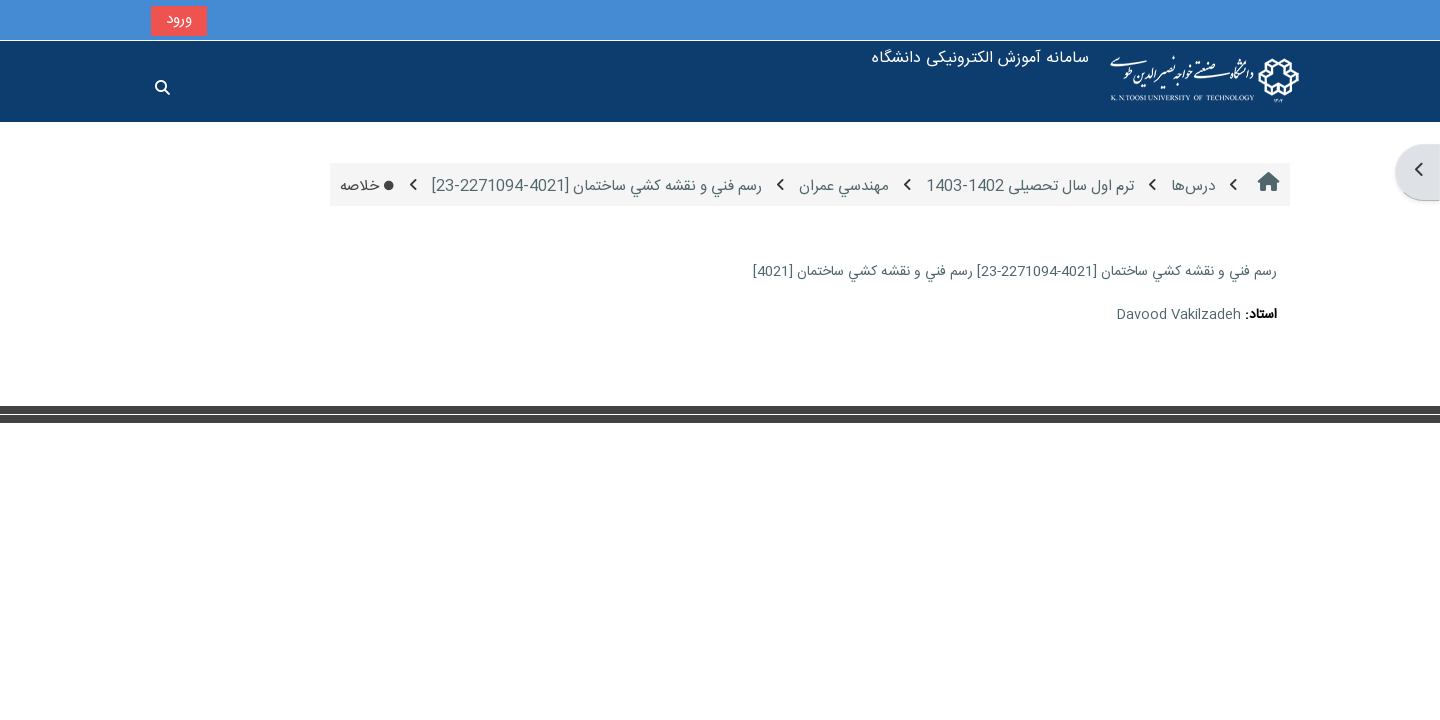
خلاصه (367, 186)
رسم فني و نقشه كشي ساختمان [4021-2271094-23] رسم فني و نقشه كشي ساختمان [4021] (1015, 272)
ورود (179, 19)
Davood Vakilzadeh (1179, 315)
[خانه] (1205, 81)
